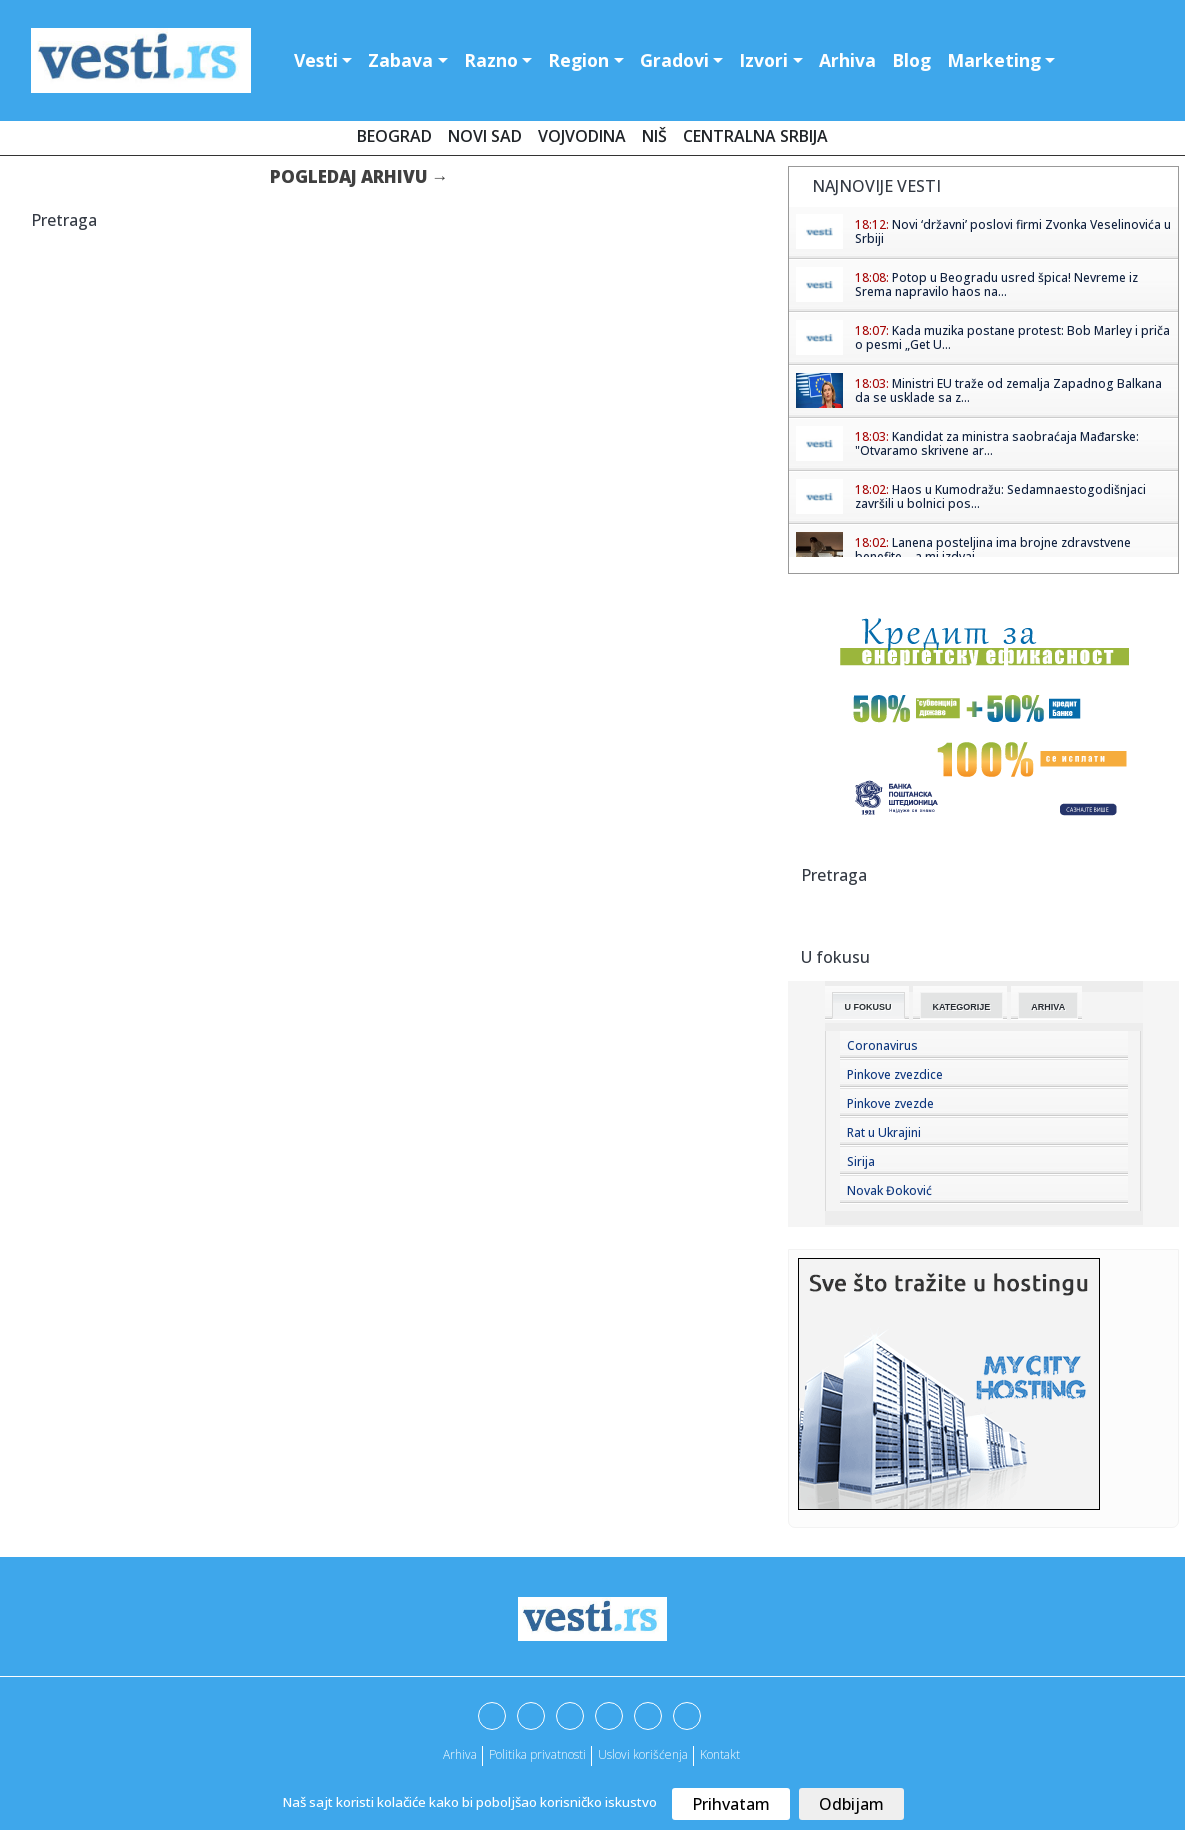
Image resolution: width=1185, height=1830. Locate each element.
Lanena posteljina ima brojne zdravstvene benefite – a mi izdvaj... (993, 549)
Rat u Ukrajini (884, 1132)
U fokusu (868, 1007)
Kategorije (962, 1007)
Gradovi (674, 60)
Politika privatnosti (537, 1754)
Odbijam (851, 1804)
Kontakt (720, 1754)
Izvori (763, 60)
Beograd (394, 136)
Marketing (994, 60)
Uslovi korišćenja (643, 1754)
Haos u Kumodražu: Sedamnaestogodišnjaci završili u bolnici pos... (1000, 496)
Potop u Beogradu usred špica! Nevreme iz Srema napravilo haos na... (996, 284)
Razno (491, 60)
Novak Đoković (889, 1190)
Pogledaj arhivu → (359, 176)
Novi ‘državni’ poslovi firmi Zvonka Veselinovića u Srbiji (1013, 231)
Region (578, 60)
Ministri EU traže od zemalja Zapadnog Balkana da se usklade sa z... (1008, 390)
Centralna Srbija (755, 136)
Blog (911, 60)
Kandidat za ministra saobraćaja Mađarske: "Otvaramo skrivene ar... (997, 443)
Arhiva (847, 60)
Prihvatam (731, 1804)
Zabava (400, 60)
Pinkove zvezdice (895, 1074)
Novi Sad (485, 136)
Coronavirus (882, 1045)
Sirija (861, 1161)
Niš (654, 136)
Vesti (316, 60)
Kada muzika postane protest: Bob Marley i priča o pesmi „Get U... (1012, 337)
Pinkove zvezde (890, 1103)
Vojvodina (582, 136)
